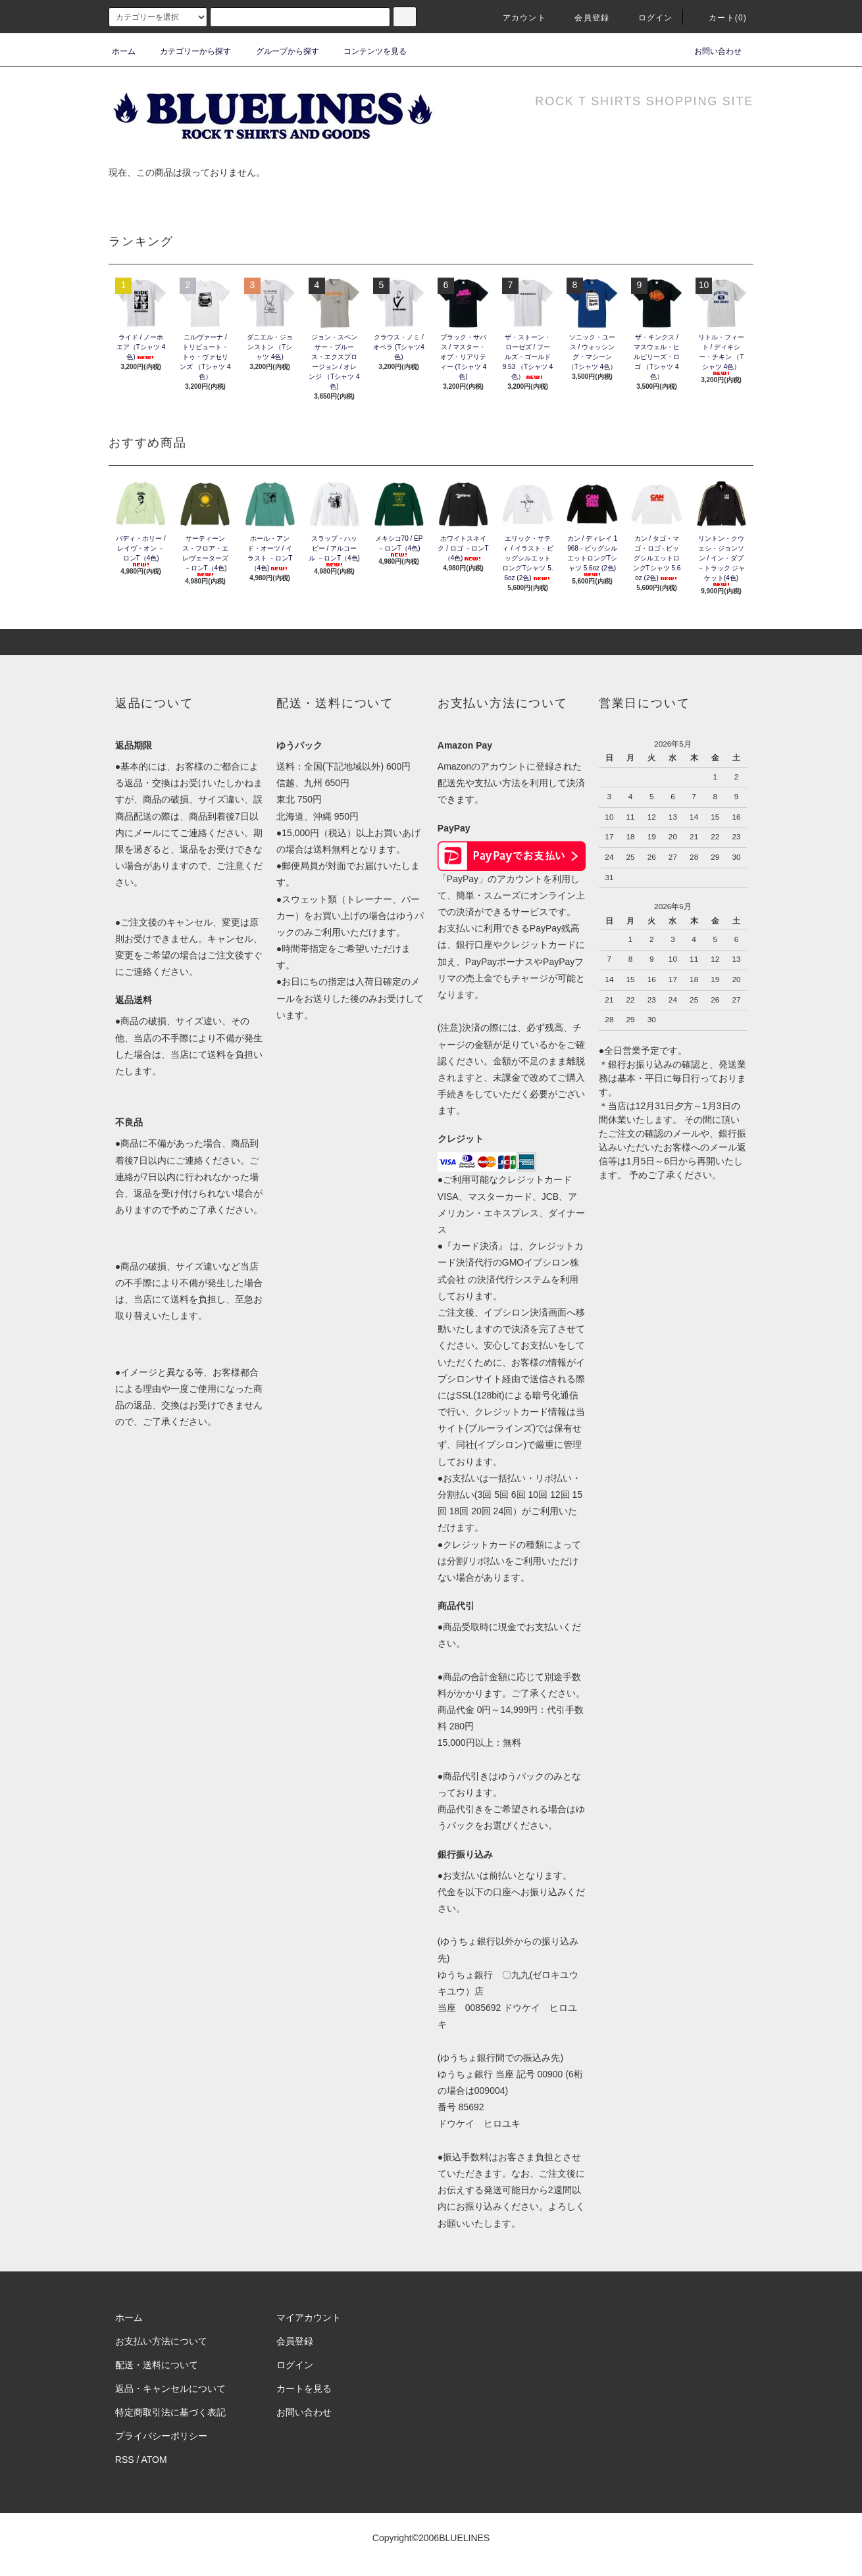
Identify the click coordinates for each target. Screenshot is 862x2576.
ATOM (154, 2459)
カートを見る (304, 2388)
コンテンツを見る (367, 51)
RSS (124, 2459)
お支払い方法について (161, 2341)
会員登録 (584, 17)
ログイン (647, 17)
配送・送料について (156, 2365)
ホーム (124, 51)
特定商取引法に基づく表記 (170, 2412)
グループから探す (279, 51)
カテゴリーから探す (187, 51)
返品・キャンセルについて (170, 2388)
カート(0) (720, 17)
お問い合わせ (710, 51)
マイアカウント (308, 2317)
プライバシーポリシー (161, 2436)
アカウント (516, 17)
